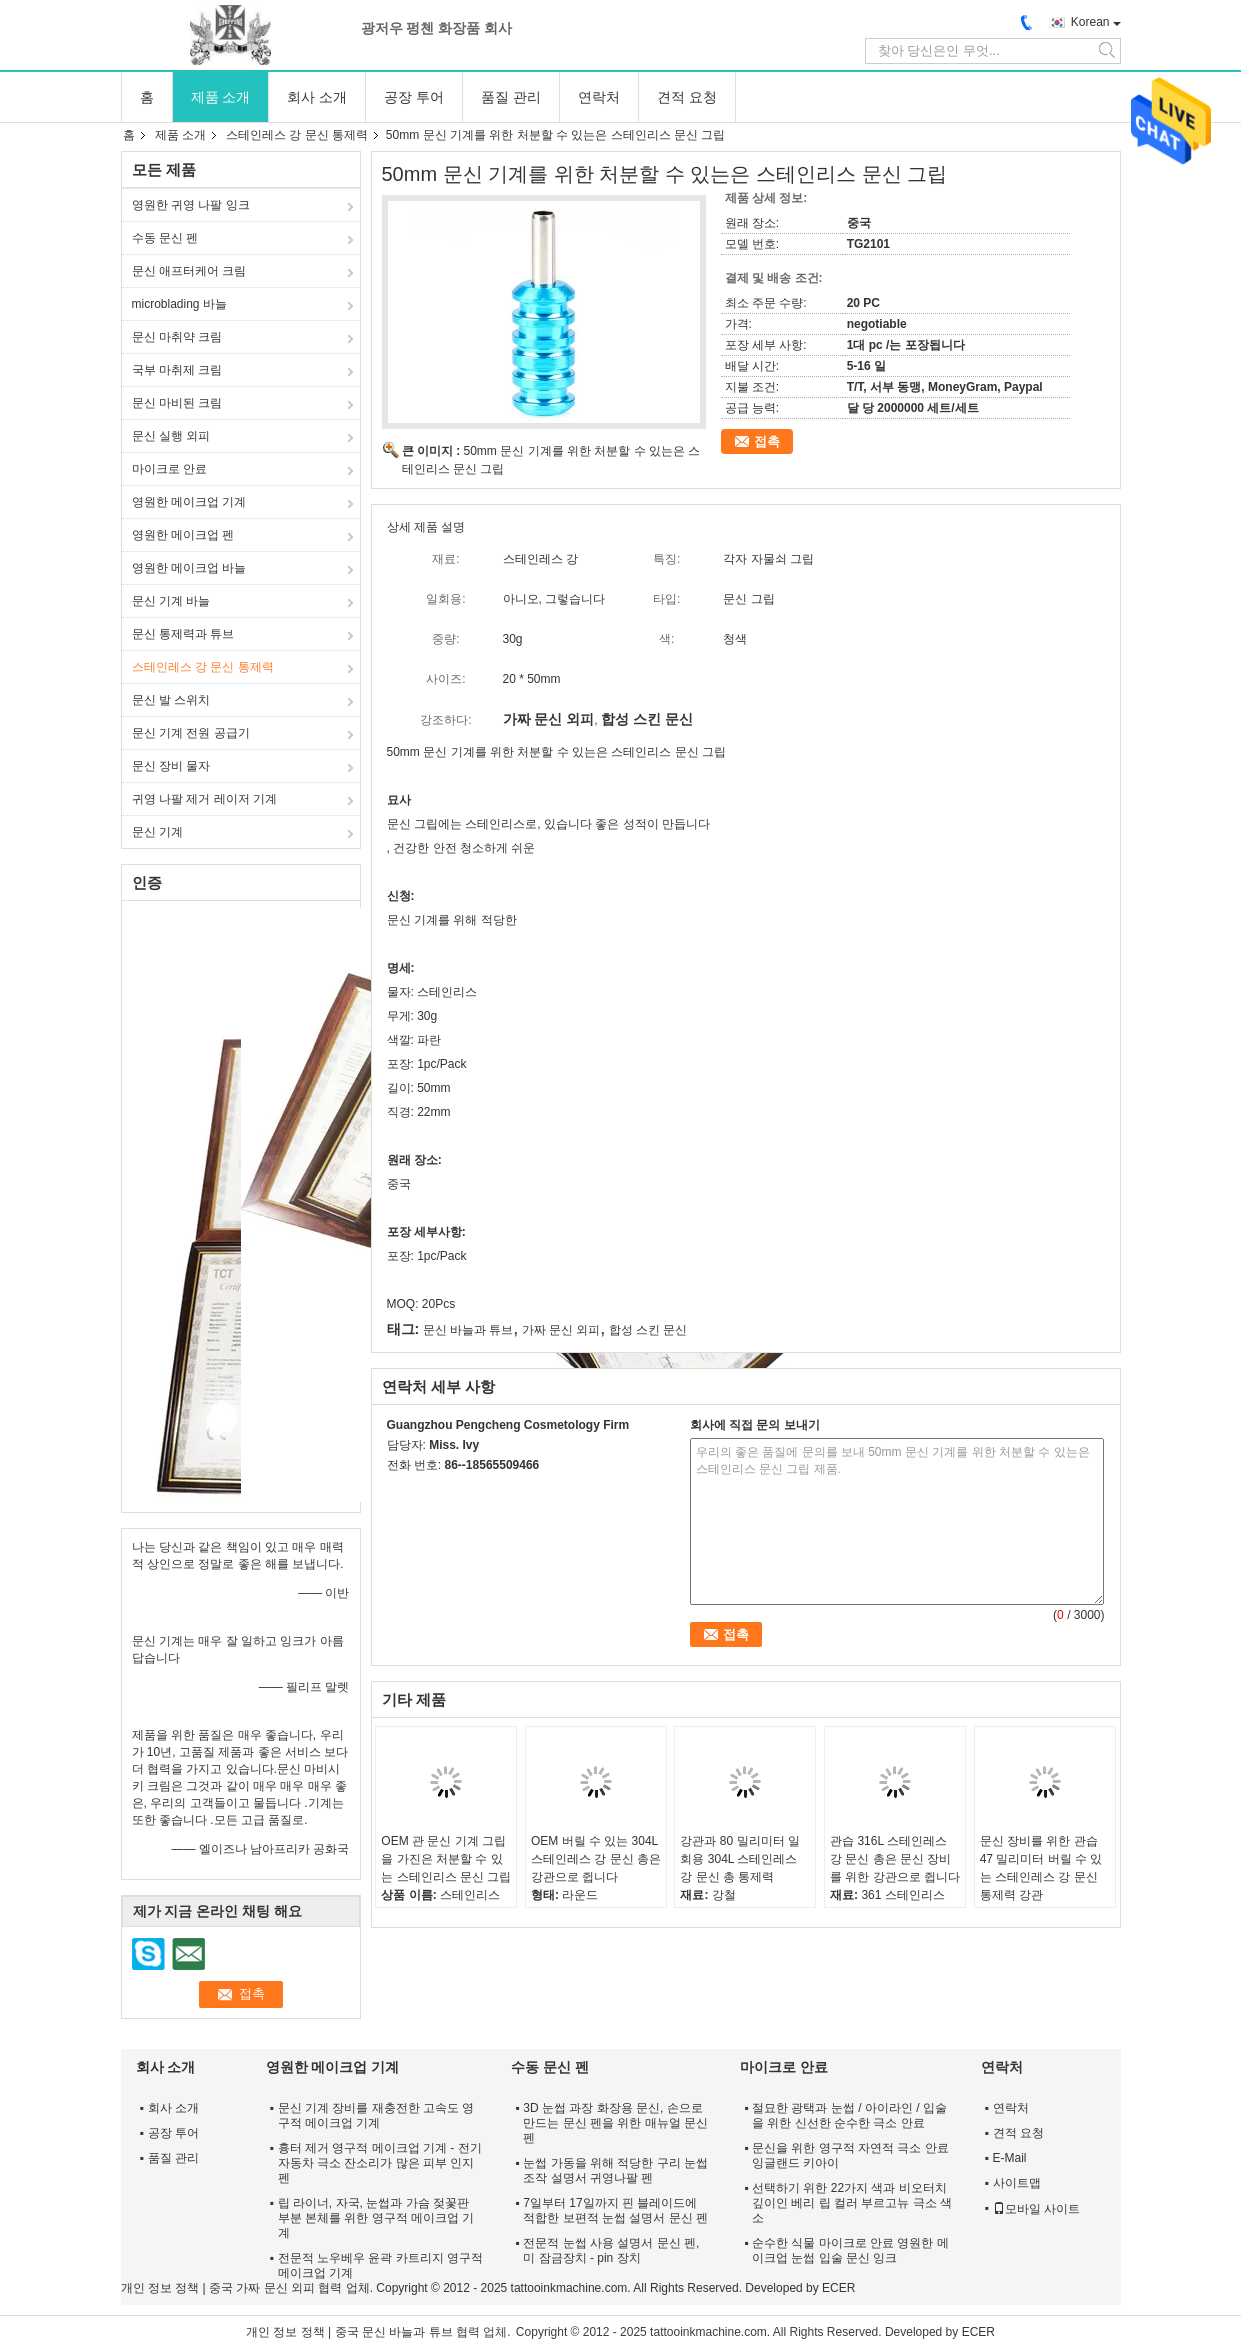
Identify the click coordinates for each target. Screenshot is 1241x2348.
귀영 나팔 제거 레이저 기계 (204, 799)
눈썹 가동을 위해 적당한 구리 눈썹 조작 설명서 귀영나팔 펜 (615, 2170)
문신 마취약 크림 (177, 337)
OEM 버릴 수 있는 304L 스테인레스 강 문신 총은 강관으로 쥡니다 (596, 1859)
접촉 (767, 441)
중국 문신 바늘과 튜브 (394, 2332)
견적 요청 (687, 97)
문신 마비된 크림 (177, 403)
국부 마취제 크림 (177, 370)
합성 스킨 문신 (648, 1330)
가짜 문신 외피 (561, 1330)
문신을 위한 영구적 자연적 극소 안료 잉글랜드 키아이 (850, 2155)
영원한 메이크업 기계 (189, 502)
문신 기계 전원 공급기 (191, 733)
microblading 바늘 (179, 304)
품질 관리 (511, 97)
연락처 (599, 97)
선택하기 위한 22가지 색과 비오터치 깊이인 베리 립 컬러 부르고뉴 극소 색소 (852, 2203)
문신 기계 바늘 (171, 601)
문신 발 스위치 (171, 700)
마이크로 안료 (169, 469)
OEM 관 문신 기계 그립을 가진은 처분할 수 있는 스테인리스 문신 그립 (446, 1859)
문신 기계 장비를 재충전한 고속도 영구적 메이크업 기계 (376, 2115)
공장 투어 (414, 97)
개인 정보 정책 (160, 2288)
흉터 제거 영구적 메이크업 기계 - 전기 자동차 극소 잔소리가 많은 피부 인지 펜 (380, 2163)
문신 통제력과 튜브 (183, 634)
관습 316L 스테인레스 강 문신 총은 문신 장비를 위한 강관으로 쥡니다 (895, 1859)
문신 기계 (157, 832)
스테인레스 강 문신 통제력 (297, 135)
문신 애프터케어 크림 (189, 271)
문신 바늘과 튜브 (468, 1330)
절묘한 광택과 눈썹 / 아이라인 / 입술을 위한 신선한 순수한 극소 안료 (849, 2115)
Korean (1090, 22)
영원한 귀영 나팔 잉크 (191, 205)
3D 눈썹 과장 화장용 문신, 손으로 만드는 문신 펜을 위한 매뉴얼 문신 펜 (615, 2123)
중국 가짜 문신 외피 (262, 2288)
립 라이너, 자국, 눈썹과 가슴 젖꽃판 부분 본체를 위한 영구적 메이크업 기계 (376, 2218)
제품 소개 (221, 97)
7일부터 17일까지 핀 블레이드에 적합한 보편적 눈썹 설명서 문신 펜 (615, 2210)
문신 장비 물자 (171, 766)
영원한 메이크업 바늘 (189, 568)
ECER (838, 2288)
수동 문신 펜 (165, 238)
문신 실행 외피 (171, 436)
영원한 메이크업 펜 (183, 535)
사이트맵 (1017, 2183)
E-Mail (1010, 2158)
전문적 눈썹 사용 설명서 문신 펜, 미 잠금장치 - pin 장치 (611, 2250)
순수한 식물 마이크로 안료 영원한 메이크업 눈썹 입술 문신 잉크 (850, 2250)
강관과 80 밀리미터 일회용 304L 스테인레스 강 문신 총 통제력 (739, 1859)
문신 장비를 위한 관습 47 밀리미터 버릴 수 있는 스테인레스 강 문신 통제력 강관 (1041, 1868)
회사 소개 (317, 97)
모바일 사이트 (1036, 2209)
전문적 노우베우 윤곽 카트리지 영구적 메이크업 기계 (380, 2265)
